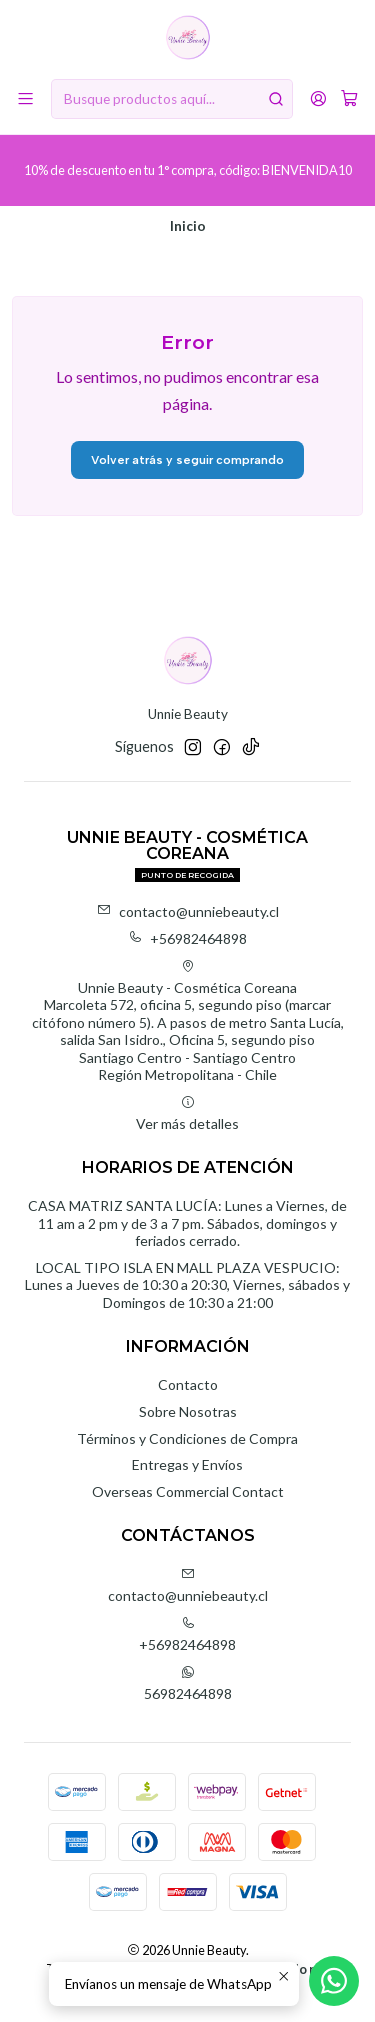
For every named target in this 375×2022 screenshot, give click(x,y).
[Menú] (25, 98)
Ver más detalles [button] (187, 1113)
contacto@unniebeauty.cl (188, 911)
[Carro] (349, 99)
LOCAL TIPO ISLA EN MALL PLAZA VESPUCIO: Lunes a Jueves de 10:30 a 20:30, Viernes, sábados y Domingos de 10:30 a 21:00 (187, 1285)
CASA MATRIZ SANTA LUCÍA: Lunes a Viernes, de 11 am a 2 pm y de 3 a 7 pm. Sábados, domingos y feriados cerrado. (187, 1223)
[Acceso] (318, 98)
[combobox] (172, 99)
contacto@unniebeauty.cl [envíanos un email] (188, 1585)
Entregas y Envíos (187, 1464)
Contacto (188, 1384)
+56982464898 (187, 938)
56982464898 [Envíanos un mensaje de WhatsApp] (188, 1683)
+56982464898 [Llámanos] (187, 1634)
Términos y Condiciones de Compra (187, 1438)
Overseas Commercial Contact (188, 1491)
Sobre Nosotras (188, 1411)
